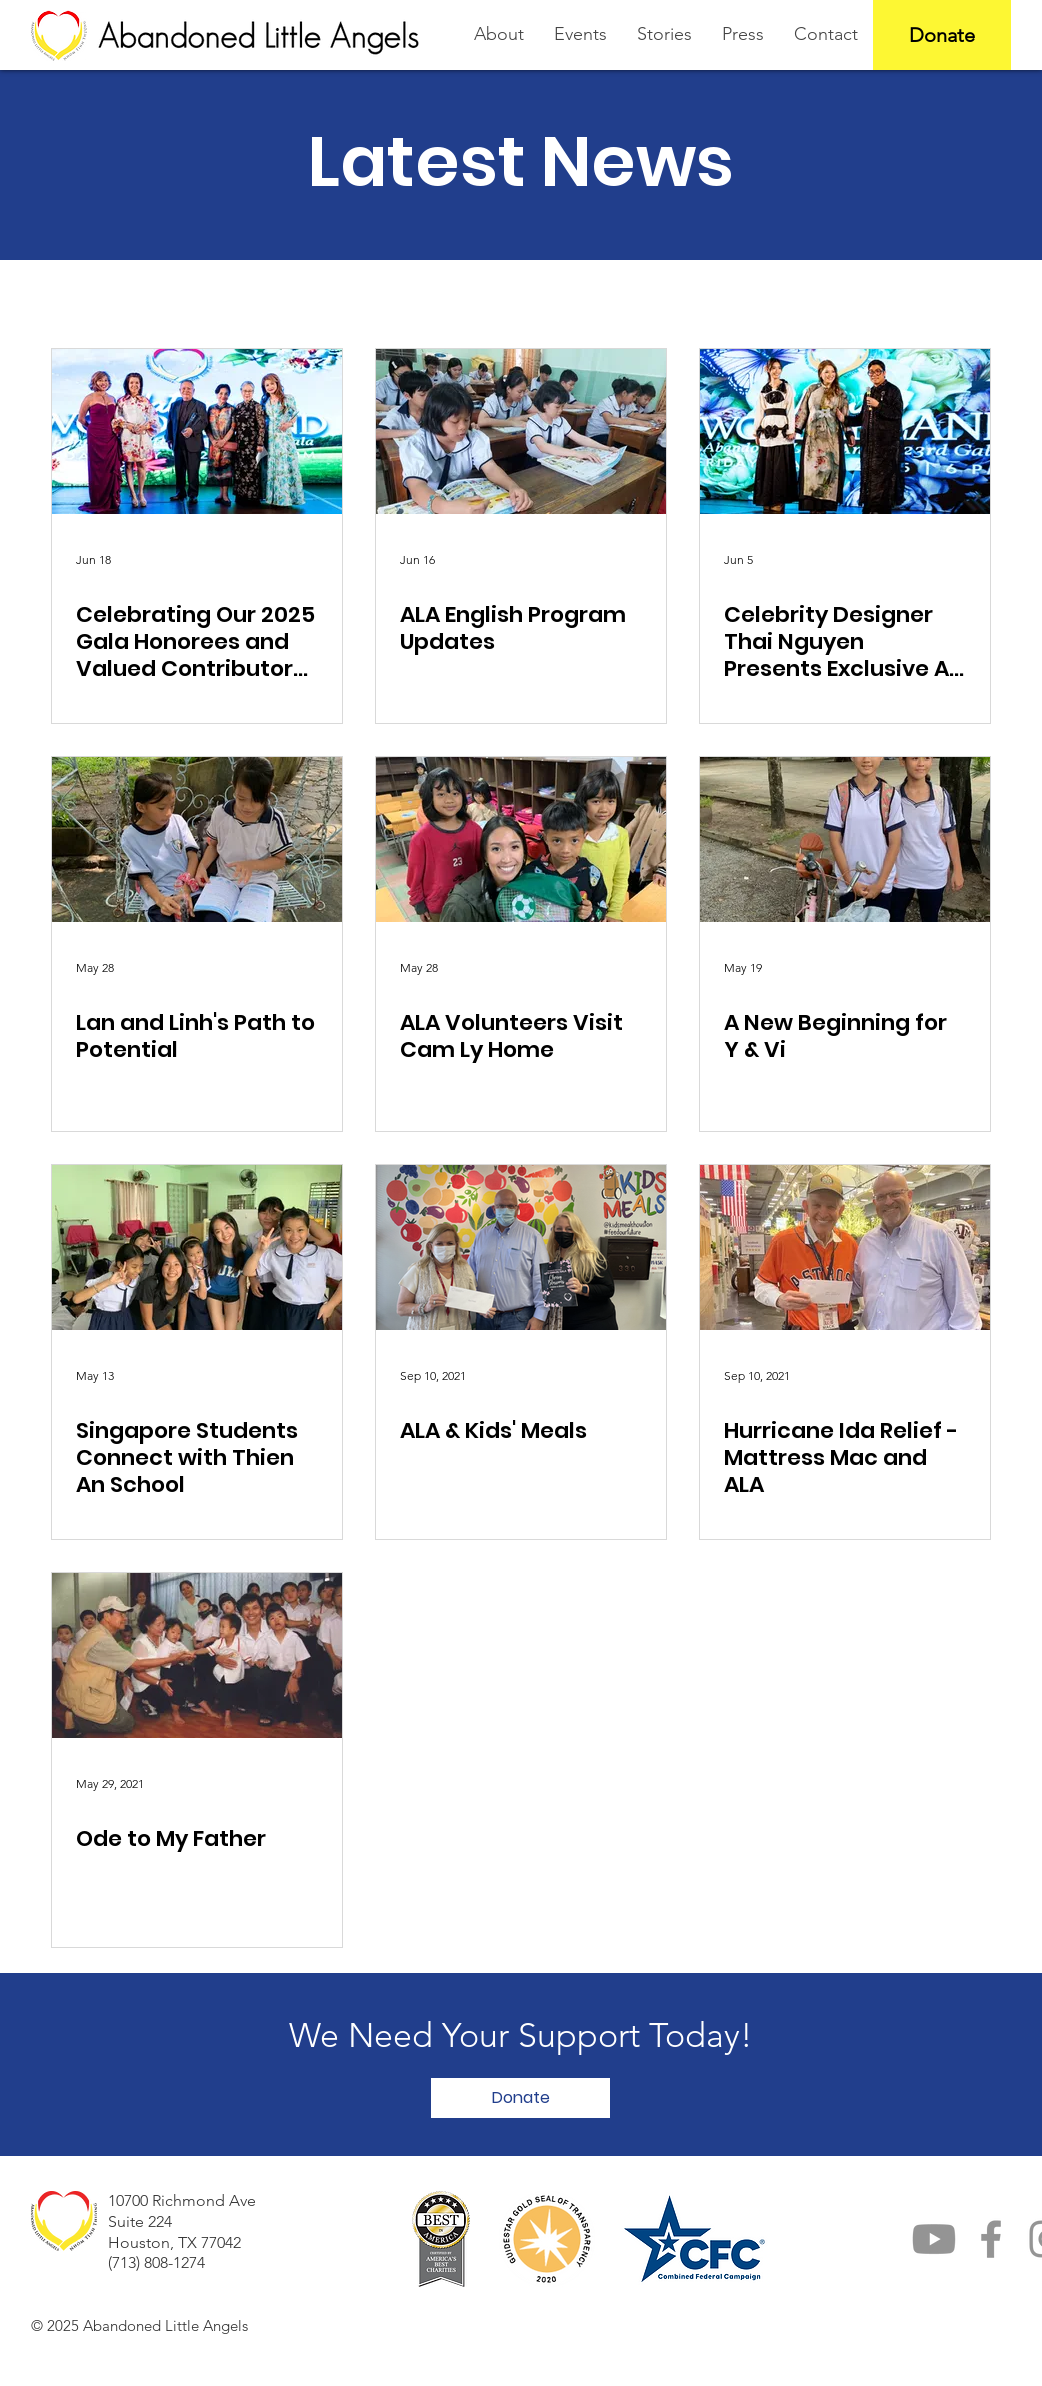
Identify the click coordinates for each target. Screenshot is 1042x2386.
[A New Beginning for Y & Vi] (845, 839)
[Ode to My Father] (197, 1655)
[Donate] (942, 35)
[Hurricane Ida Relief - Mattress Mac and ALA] (845, 1247)
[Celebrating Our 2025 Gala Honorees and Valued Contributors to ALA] (197, 431)
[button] (520, 2098)
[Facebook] (991, 2239)
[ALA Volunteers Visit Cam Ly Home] (521, 839)
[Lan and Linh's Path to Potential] (197, 839)
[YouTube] (934, 2239)
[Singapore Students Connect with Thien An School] (197, 1247)
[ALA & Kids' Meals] (521, 1247)
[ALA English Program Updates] (521, 431)
